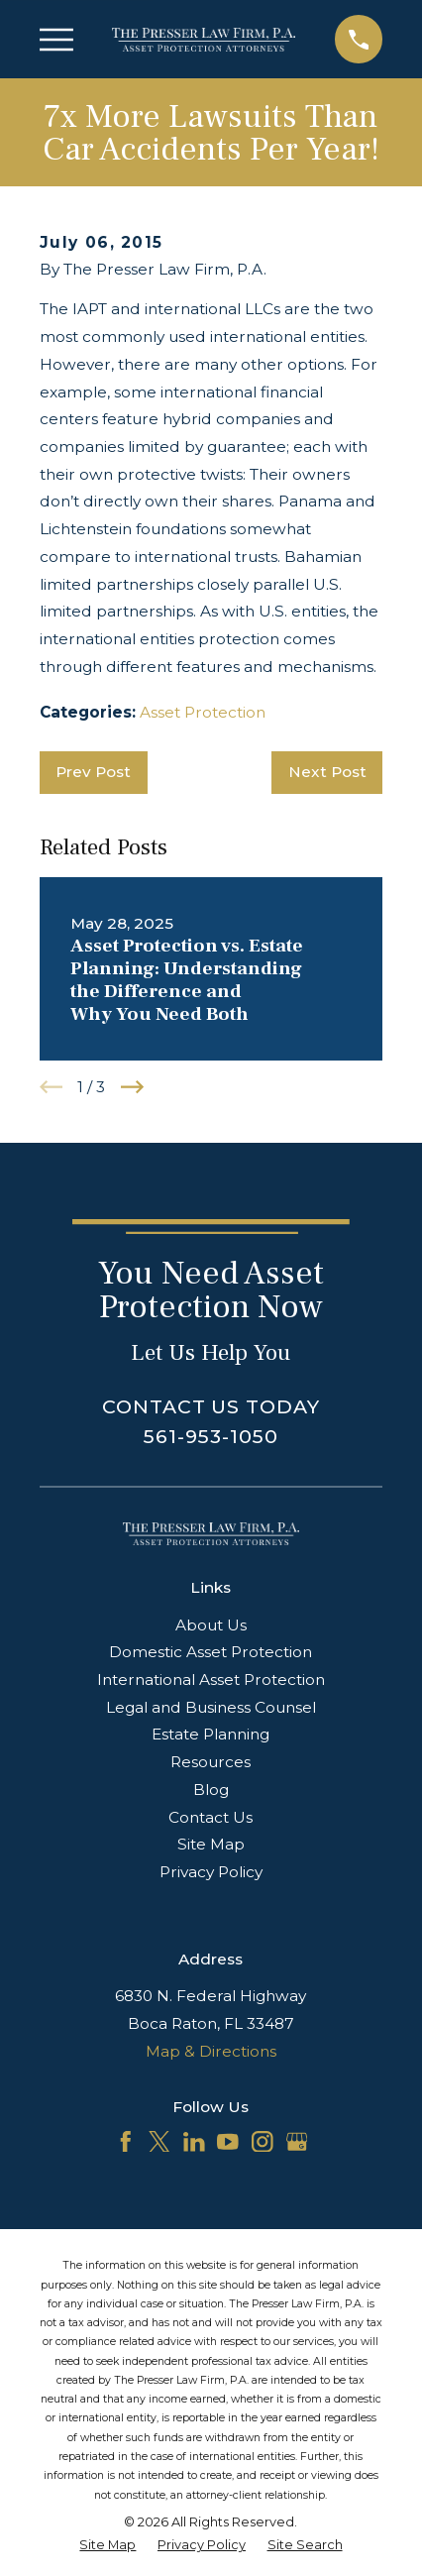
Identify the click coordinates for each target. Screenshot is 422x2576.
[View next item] (132, 1086)
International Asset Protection (211, 1679)
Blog (211, 1789)
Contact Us (210, 1817)
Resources (210, 1761)
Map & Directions (211, 2051)
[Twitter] (159, 2142)
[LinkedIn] (194, 2142)
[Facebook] (126, 2142)
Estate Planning (210, 1734)
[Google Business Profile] (297, 2142)
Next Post (327, 771)
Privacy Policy (211, 1871)
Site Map (211, 1844)
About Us (211, 1625)
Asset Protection (202, 712)
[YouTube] (228, 2142)
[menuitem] (107, 2544)
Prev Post (93, 771)
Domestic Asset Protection (210, 1651)
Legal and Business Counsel (211, 1707)
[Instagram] (262, 2142)
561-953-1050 (211, 1436)
